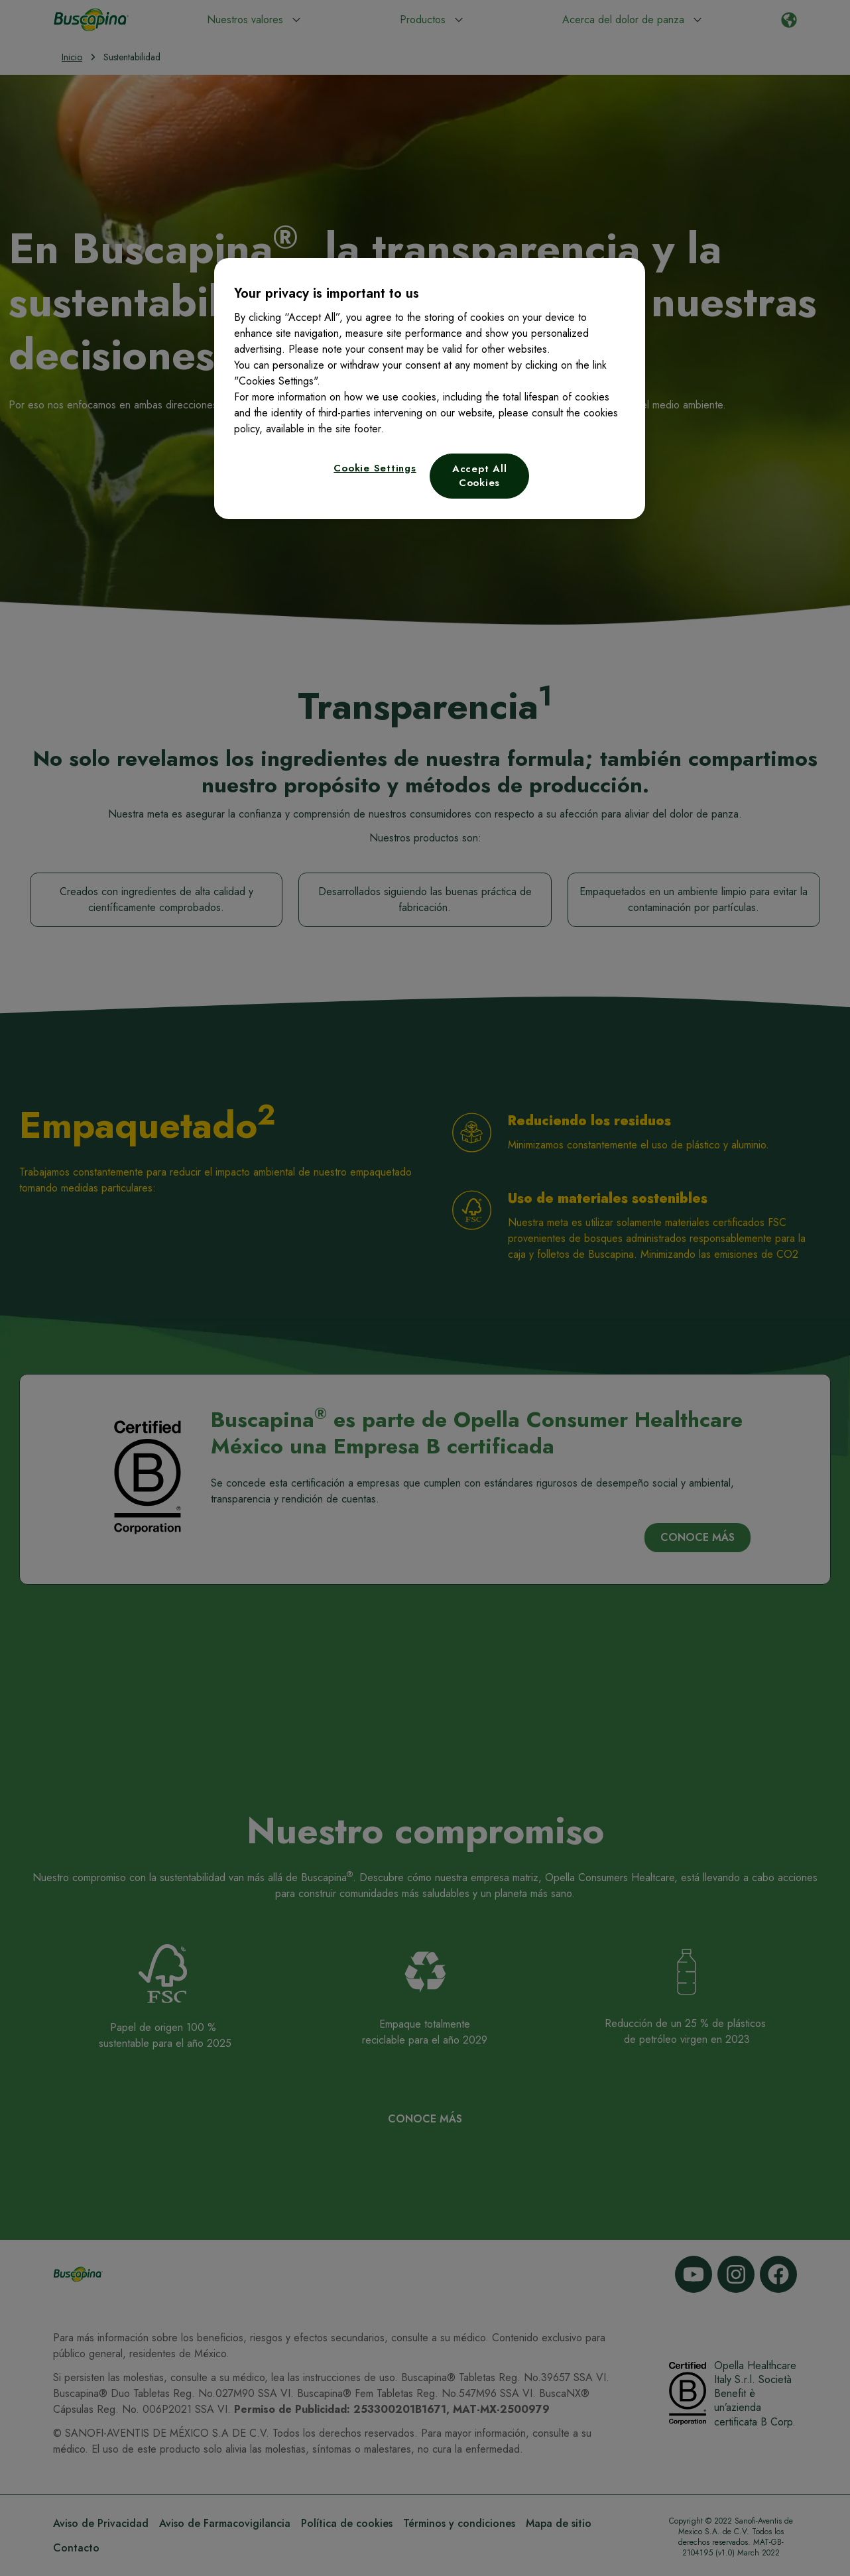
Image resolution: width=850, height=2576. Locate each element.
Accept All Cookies (479, 475)
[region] (429, 388)
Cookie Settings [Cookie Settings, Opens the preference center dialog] (375, 468)
